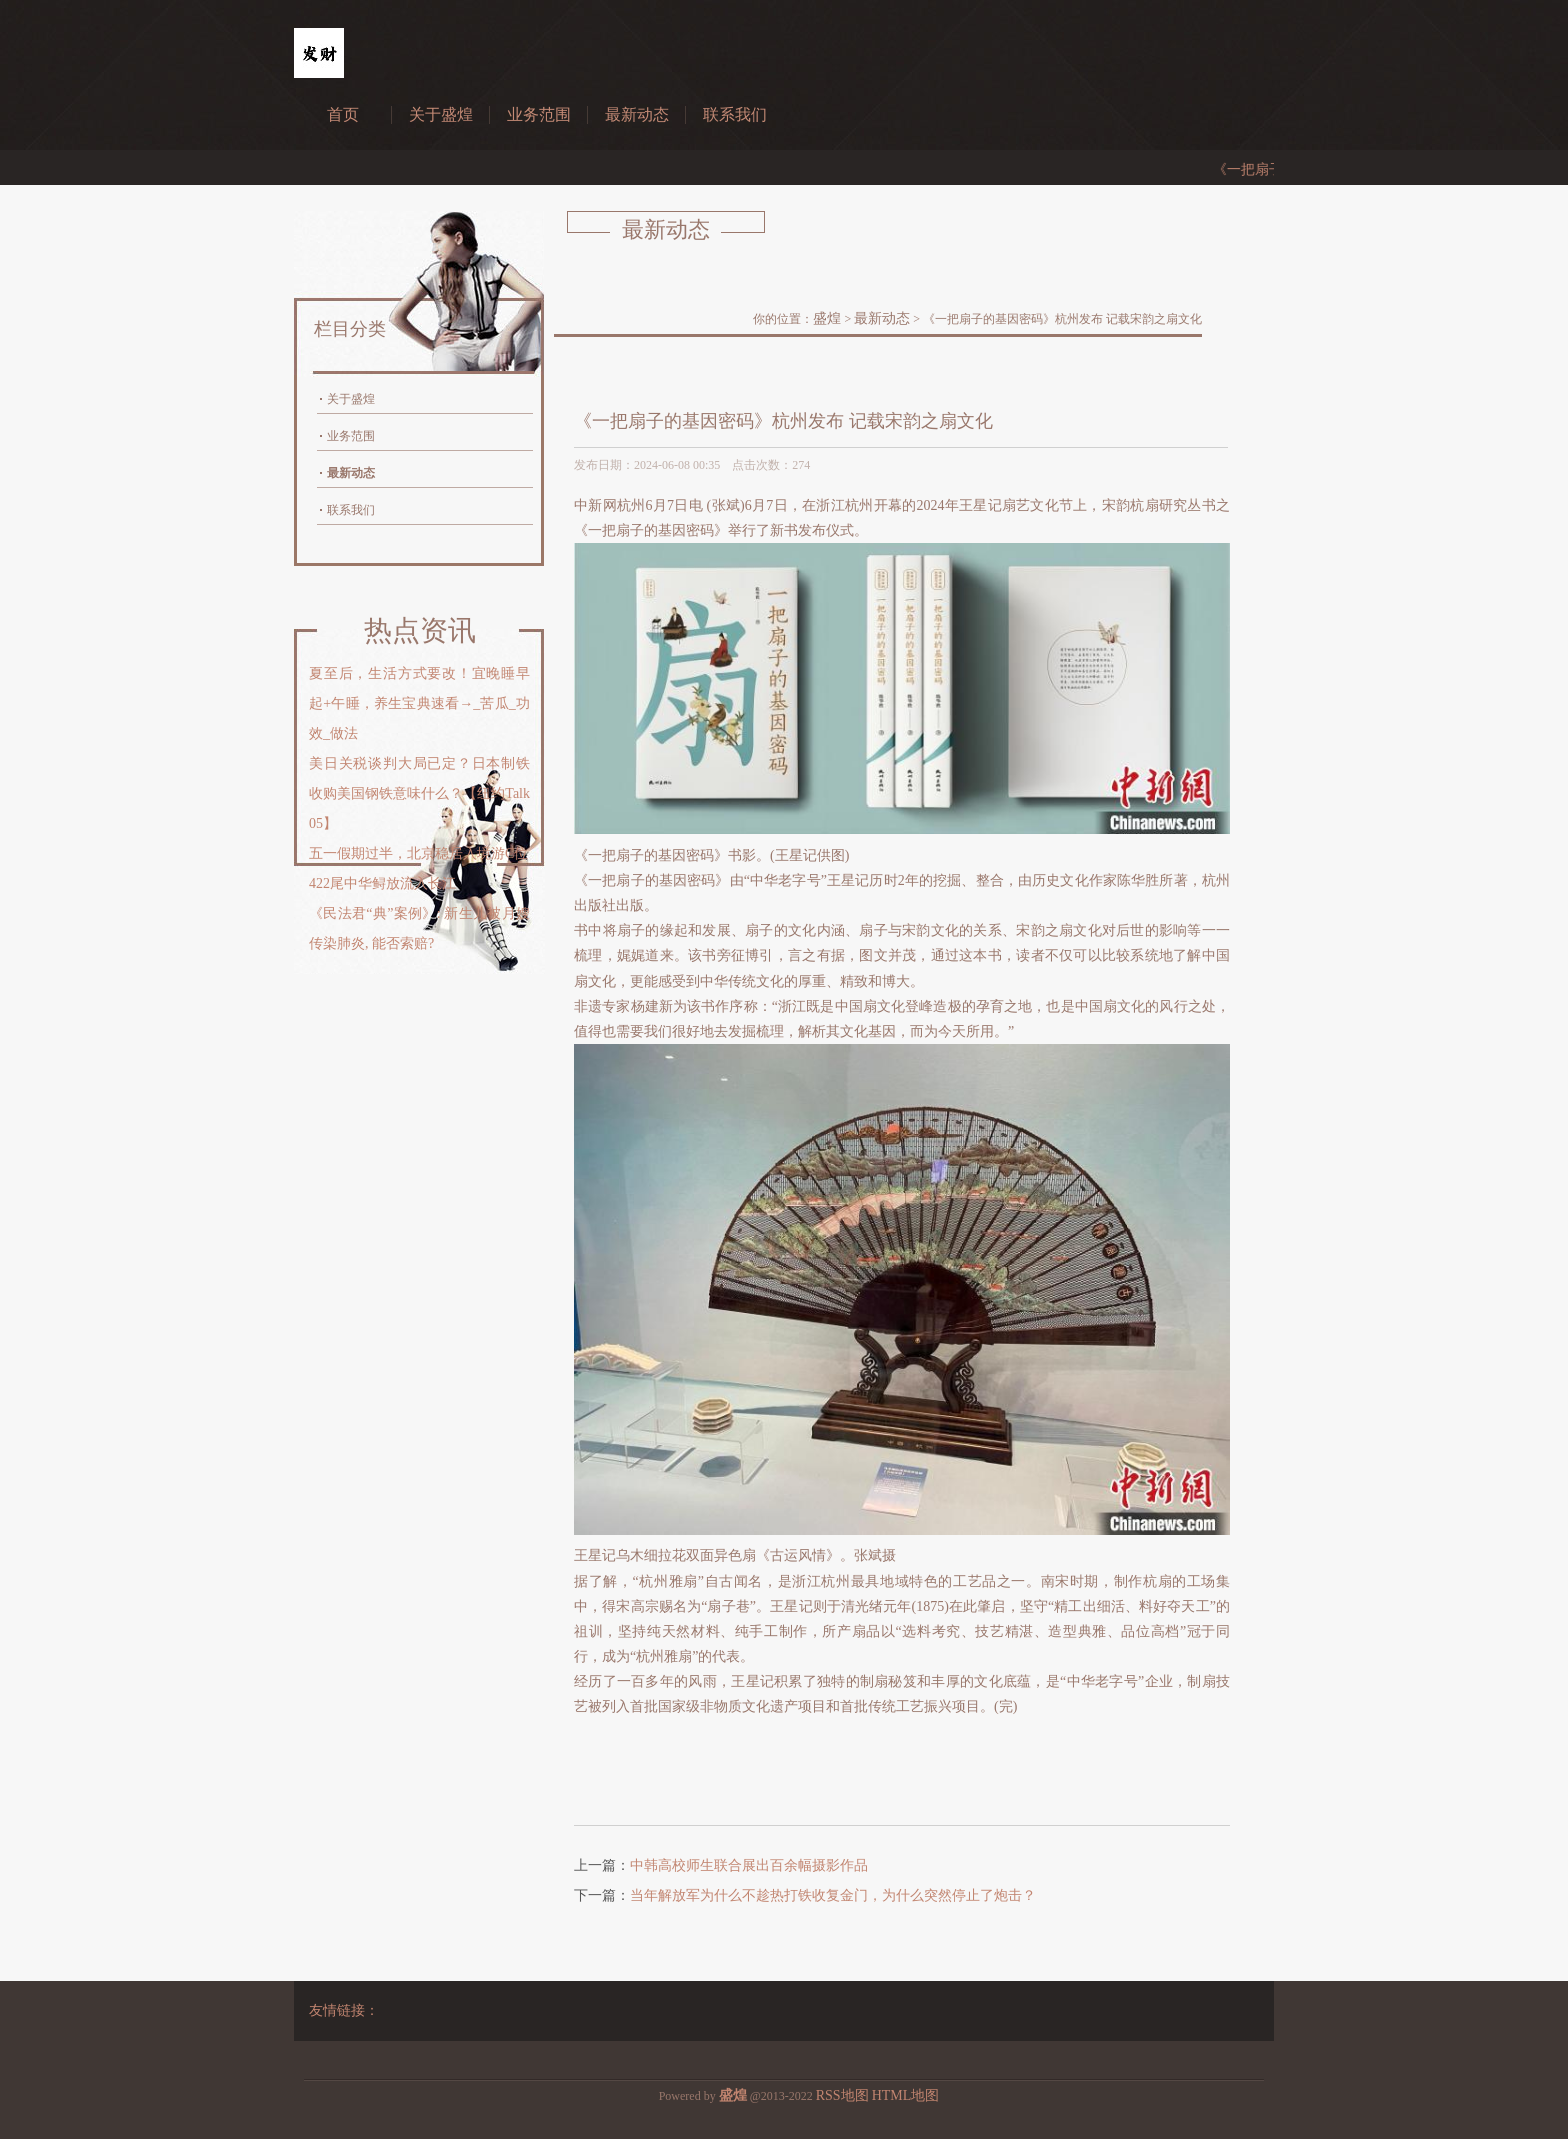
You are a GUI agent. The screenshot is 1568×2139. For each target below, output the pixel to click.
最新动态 (637, 114)
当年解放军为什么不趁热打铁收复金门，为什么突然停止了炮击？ (833, 1895)
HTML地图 (906, 2095)
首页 (343, 114)
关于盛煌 (441, 114)
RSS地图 (842, 2095)
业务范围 (539, 114)
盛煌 (827, 318)
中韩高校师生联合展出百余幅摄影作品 (749, 1865)
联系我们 (735, 114)
